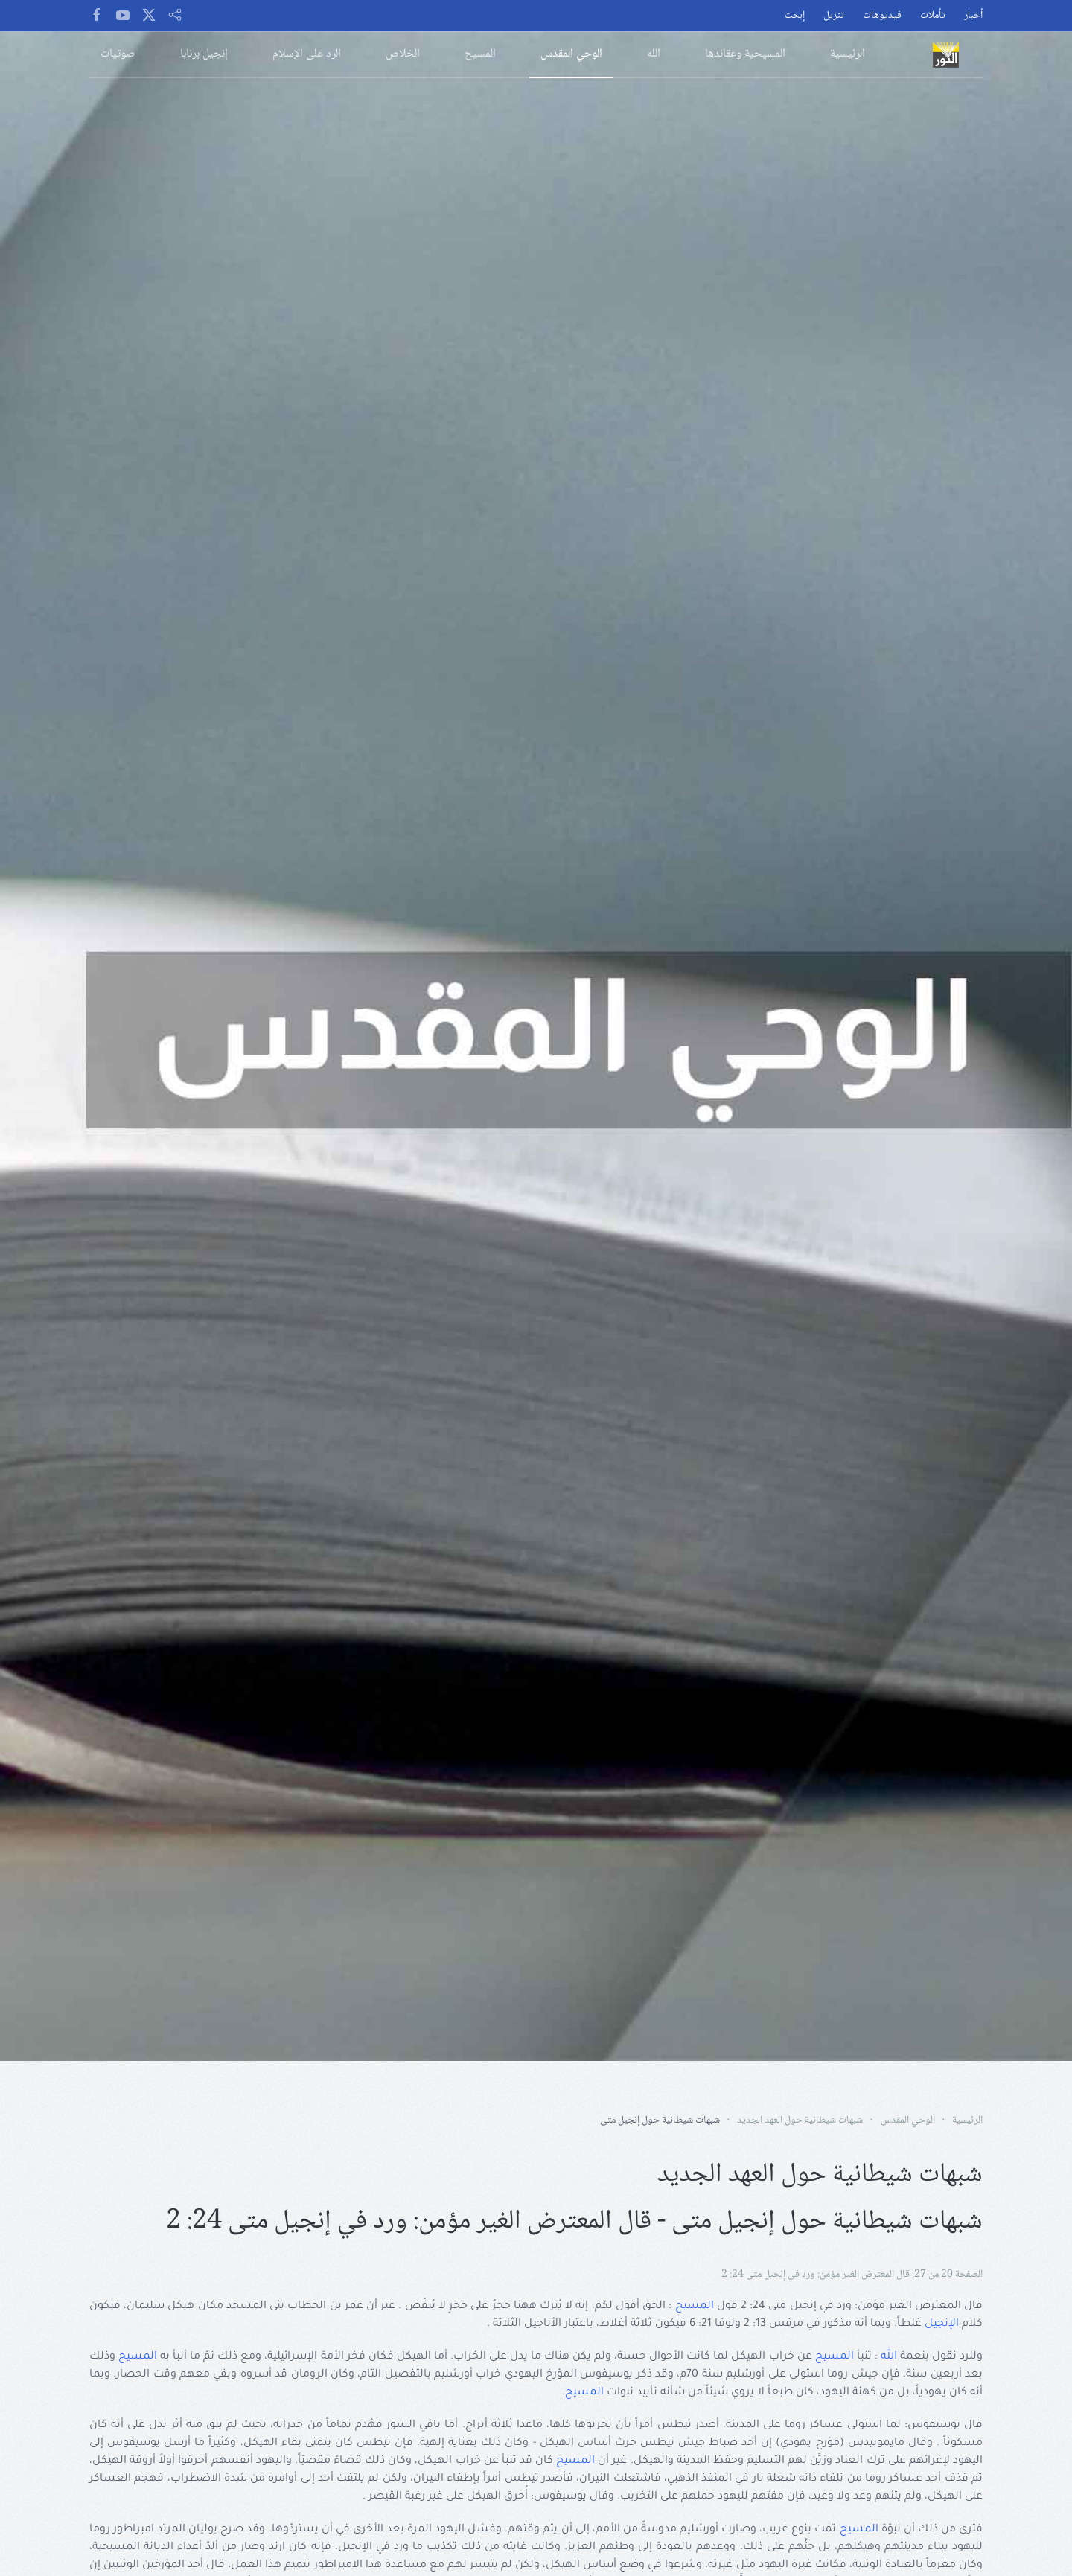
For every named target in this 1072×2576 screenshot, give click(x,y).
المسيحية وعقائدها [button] (745, 54)
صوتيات (117, 54)
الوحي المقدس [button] (571, 54)
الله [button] (653, 54)
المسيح (694, 2307)
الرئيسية (847, 54)
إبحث (795, 16)
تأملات (932, 16)
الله (889, 2357)
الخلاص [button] (403, 54)
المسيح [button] (480, 54)
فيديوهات (882, 16)
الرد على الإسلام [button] (306, 54)
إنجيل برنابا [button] (204, 54)
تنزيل (833, 16)
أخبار (973, 16)
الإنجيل (942, 2324)
